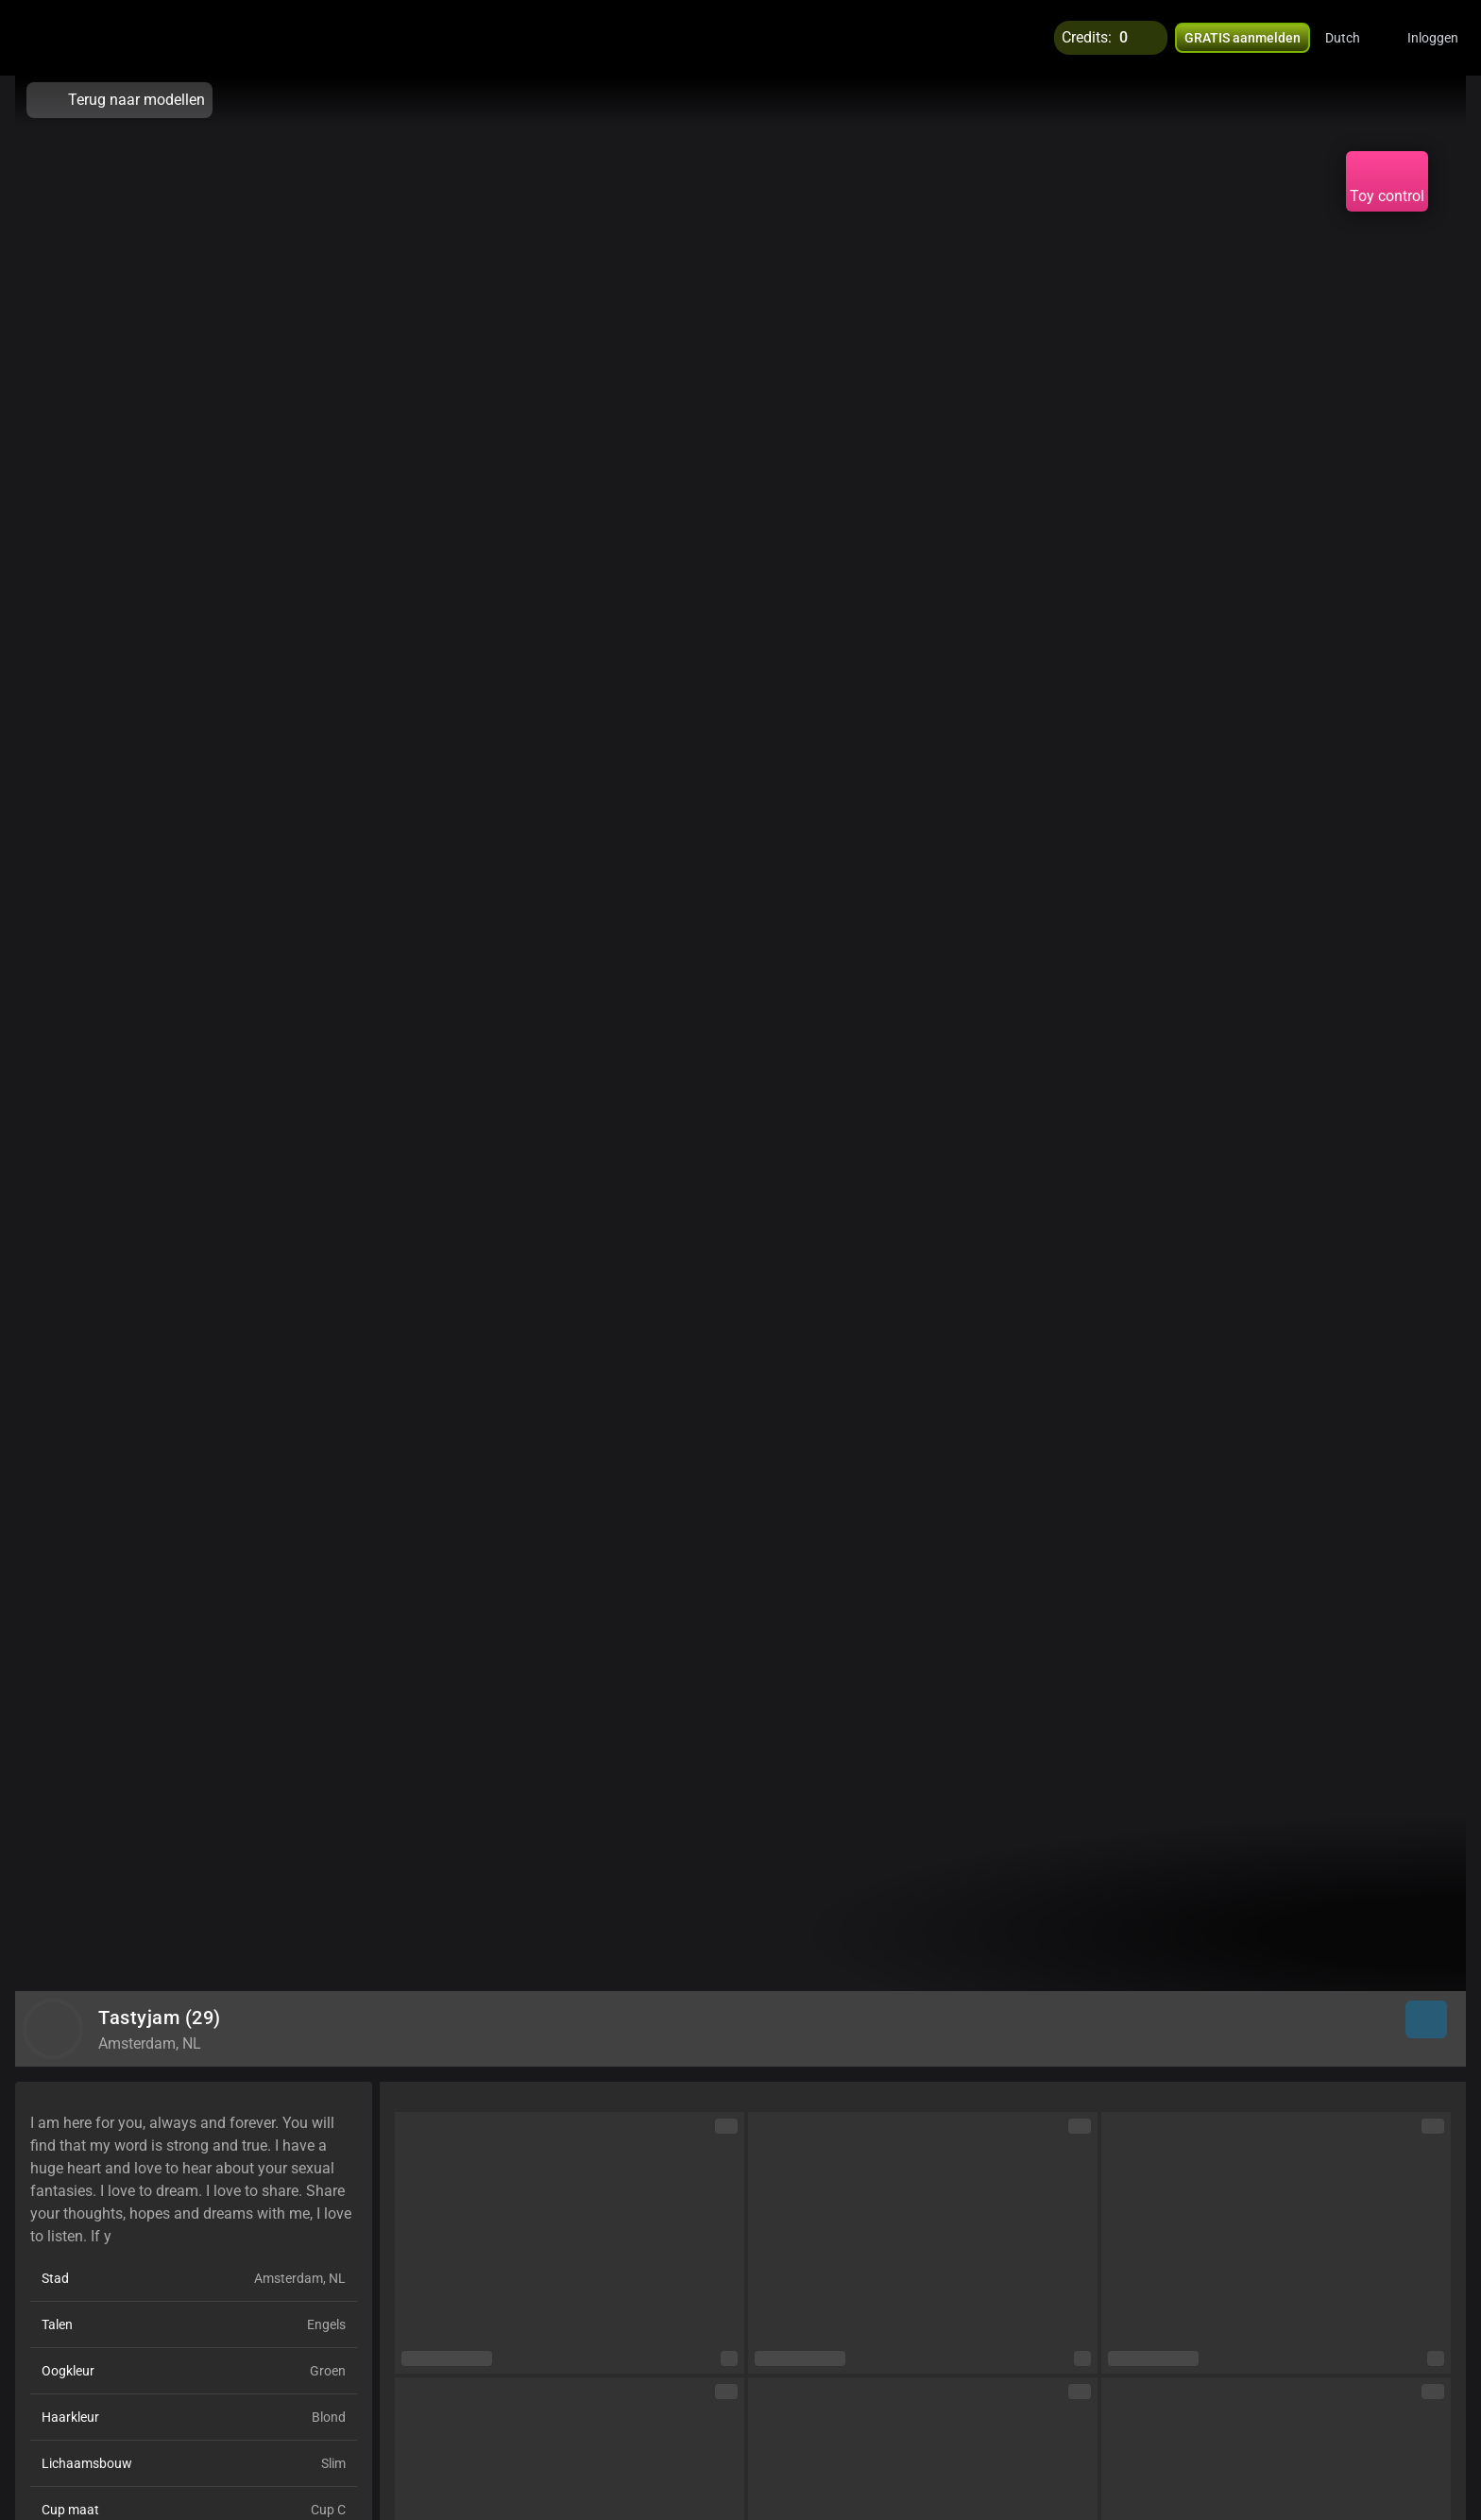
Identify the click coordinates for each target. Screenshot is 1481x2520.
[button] (1355, 37)
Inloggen (1432, 37)
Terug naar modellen (119, 100)
